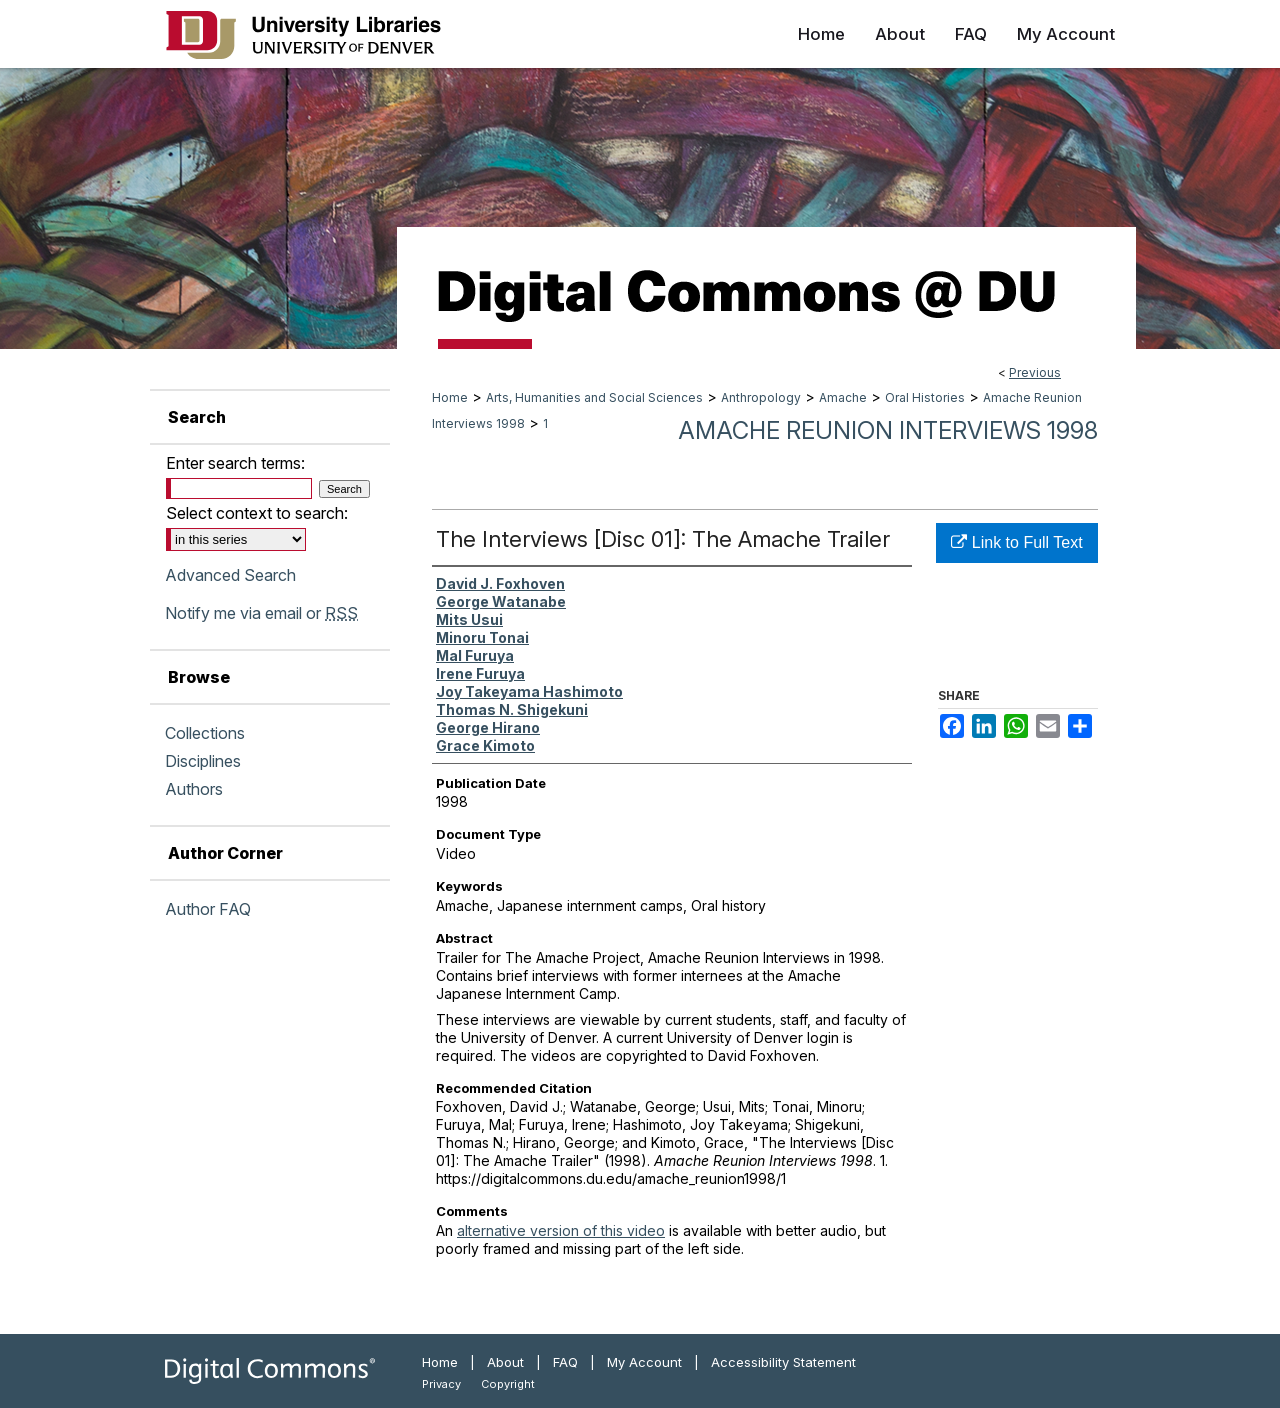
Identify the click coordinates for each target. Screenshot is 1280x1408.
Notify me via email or (261, 613)
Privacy (441, 1384)
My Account (644, 1362)
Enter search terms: (235, 463)
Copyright (508, 1384)
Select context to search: (257, 513)
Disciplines (203, 761)
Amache (843, 397)
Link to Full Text (1016, 542)
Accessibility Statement (783, 1362)
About (505, 1362)
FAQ (565, 1362)
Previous (1035, 372)
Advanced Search (230, 575)
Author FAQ (208, 909)
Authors (194, 789)
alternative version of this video (561, 1230)
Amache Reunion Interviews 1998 (888, 430)
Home (450, 397)
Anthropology (761, 397)
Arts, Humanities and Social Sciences (594, 397)
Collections (205, 733)
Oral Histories (925, 397)
